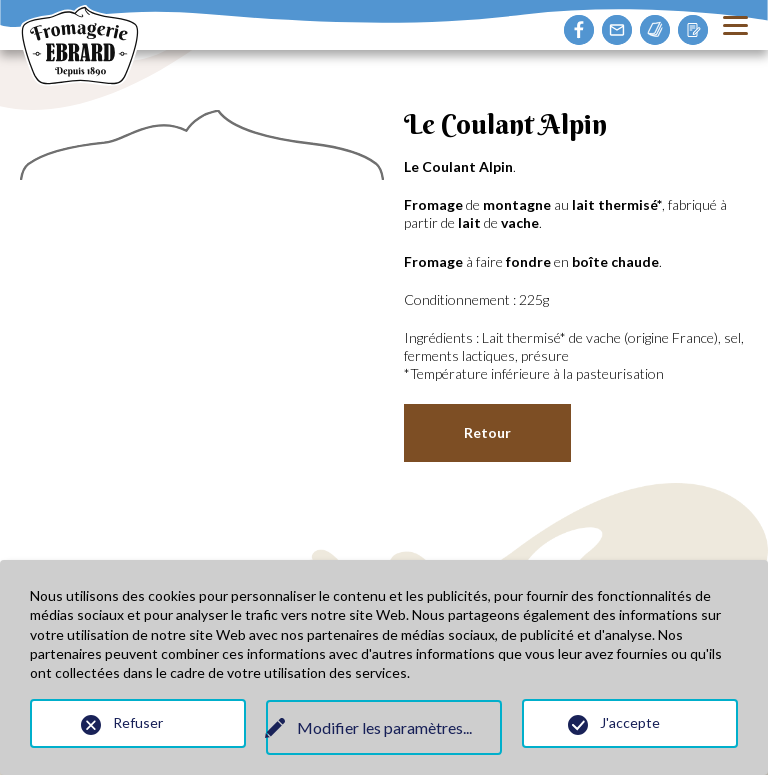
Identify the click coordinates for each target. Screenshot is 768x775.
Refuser (138, 722)
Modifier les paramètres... (384, 727)
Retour (487, 432)
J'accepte (630, 722)
